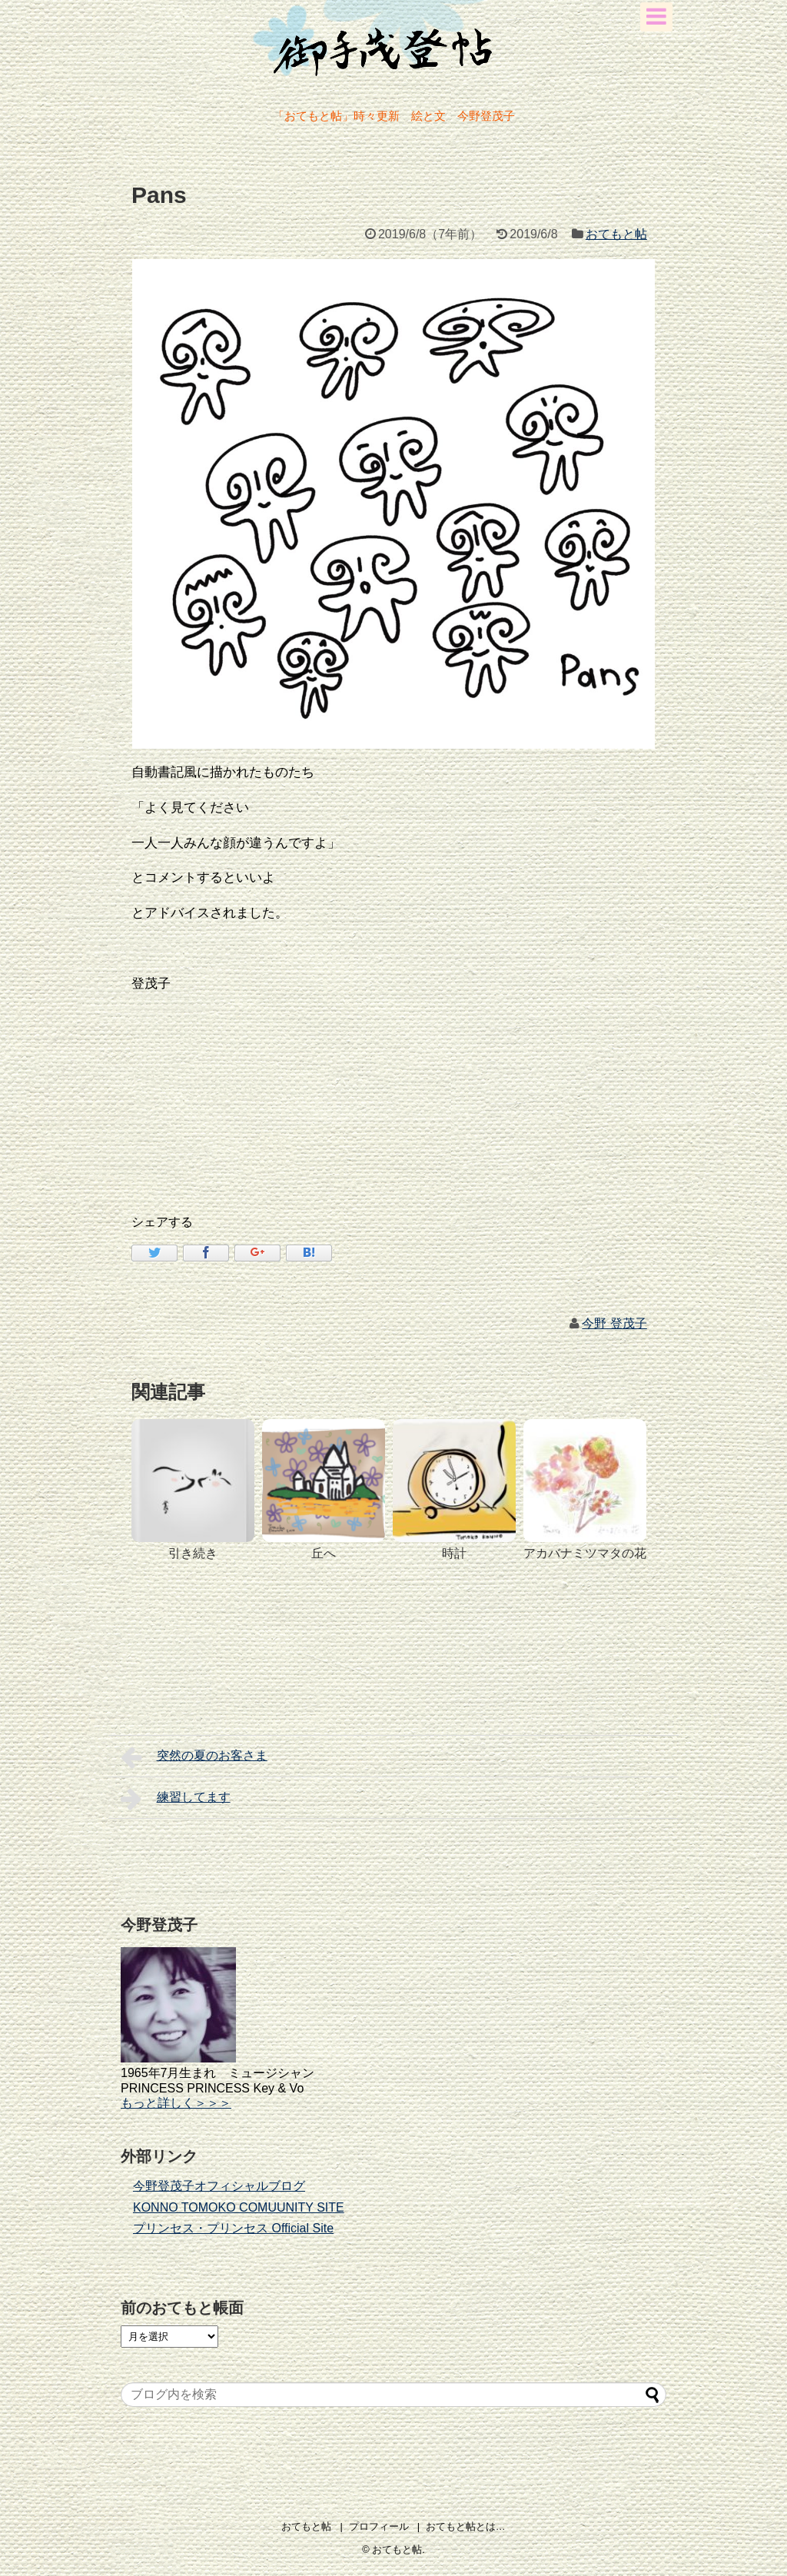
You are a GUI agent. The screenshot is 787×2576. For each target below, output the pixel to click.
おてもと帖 (616, 234)
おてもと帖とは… (466, 2526)
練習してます (176, 1799)
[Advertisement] (411, 1156)
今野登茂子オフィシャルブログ (219, 2185)
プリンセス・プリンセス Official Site (233, 2228)
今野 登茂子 (614, 1323)
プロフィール (379, 2526)
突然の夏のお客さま (194, 1757)
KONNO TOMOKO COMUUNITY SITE (238, 2207)
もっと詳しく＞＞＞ (176, 2102)
